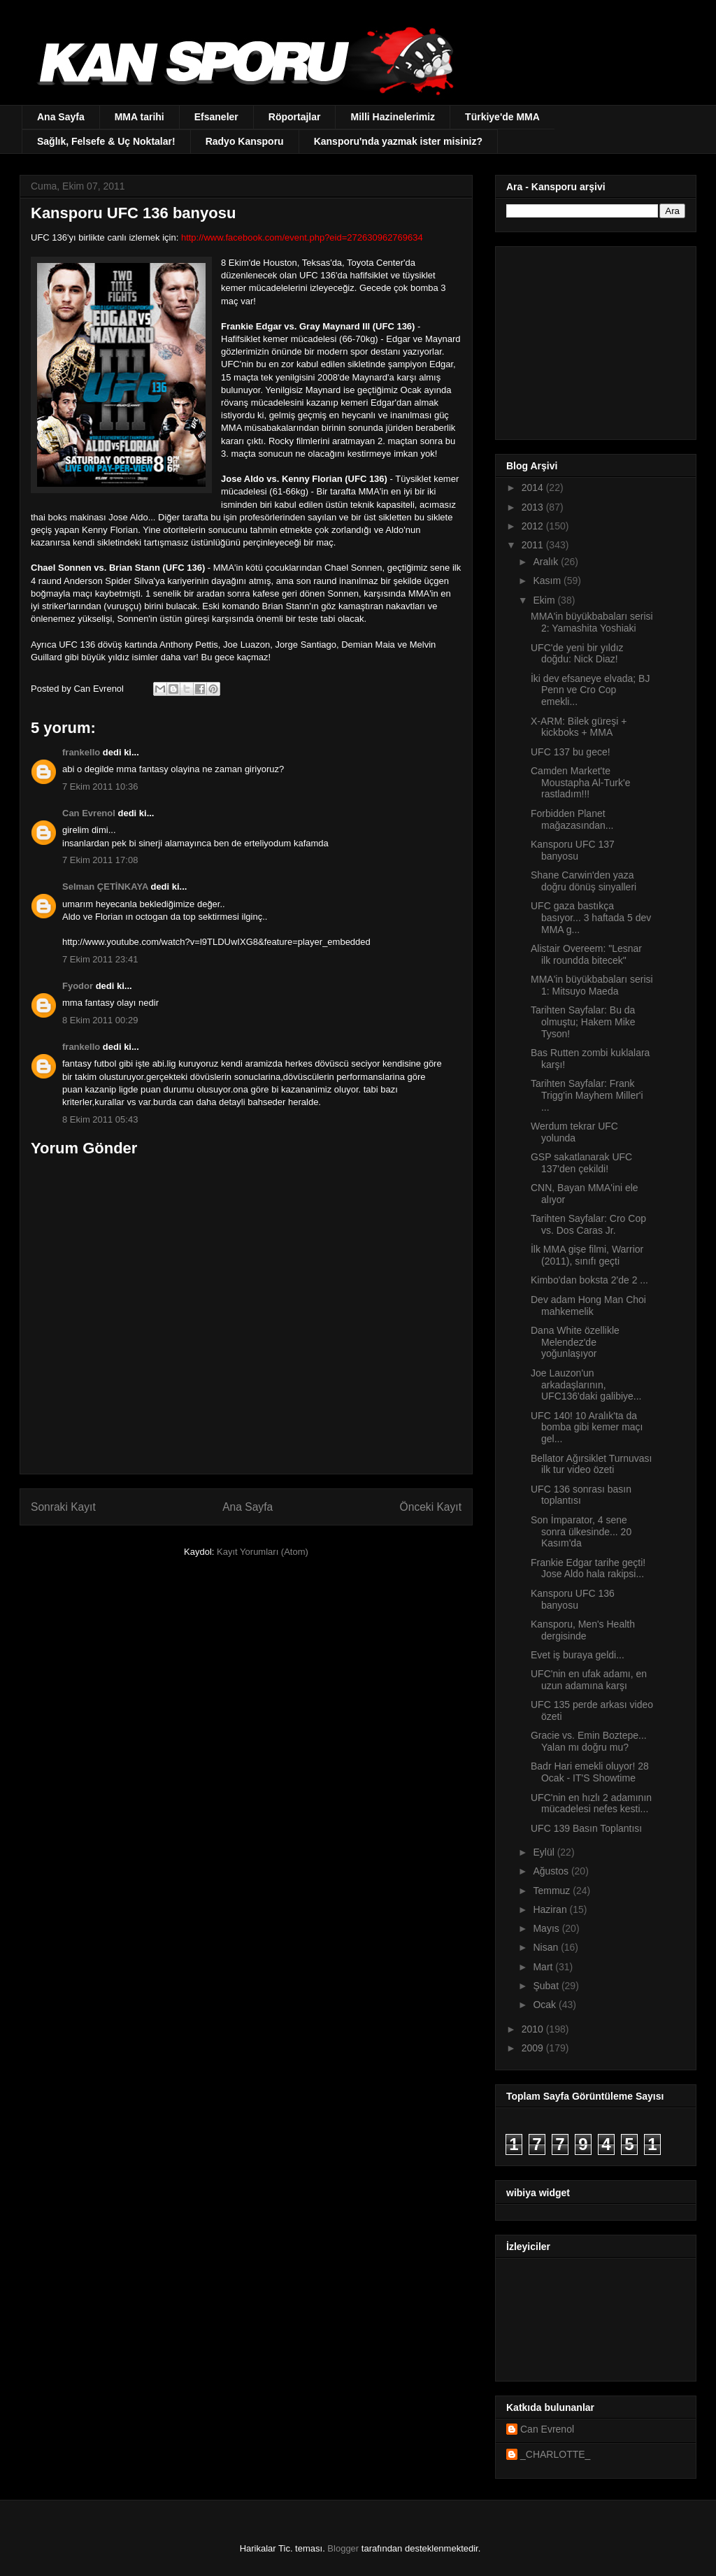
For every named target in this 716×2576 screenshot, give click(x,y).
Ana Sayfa (61, 116)
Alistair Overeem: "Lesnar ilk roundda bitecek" (586, 954)
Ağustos (552, 1871)
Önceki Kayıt (430, 1507)
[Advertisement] (593, 339)
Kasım (548, 580)
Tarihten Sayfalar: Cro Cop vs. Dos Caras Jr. (588, 1224)
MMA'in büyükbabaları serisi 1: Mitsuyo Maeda (592, 985)
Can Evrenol (88, 813)
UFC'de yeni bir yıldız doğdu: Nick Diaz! (577, 653)
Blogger (343, 2548)
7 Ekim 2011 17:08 (100, 860)
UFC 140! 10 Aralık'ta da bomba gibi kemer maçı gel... (587, 1427)
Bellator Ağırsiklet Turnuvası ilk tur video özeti (591, 1464)
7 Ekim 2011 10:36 (100, 786)
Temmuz (553, 1890)
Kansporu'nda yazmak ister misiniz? (398, 141)
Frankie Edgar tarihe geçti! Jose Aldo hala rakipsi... (588, 1568)
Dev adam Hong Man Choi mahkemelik (588, 1305)
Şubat (547, 1985)
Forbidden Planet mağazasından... (572, 819)
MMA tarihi (139, 116)
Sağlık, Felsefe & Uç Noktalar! (106, 141)
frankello (81, 752)
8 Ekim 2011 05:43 (100, 1119)
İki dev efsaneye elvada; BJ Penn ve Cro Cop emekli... (590, 690)
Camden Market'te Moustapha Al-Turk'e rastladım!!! (580, 782)
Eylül (545, 1852)
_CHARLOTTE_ (555, 2454)
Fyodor (77, 986)
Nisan (547, 1947)
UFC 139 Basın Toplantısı (586, 1828)
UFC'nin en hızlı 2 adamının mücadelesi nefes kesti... (591, 1803)
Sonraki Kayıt (63, 1507)
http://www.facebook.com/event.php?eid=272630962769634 (302, 237)
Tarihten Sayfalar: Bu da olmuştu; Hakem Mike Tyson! (583, 1021)
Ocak (546, 2004)
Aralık (547, 561)
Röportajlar (294, 116)
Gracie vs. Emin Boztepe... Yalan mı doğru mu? (589, 1741)
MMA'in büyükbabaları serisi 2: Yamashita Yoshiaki (592, 622)
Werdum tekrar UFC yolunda (574, 1132)
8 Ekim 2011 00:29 (100, 1020)
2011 (534, 544)
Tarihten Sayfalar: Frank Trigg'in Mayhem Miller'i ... (587, 1095)
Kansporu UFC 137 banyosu (573, 850)
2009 (534, 2048)
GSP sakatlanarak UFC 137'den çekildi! (581, 1162)
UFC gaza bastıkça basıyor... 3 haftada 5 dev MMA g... (591, 917)
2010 (534, 2029)
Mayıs (547, 1928)
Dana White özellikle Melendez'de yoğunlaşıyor (575, 1342)
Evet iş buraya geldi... (577, 1654)
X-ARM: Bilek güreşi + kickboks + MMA (578, 727)
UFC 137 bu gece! (570, 751)
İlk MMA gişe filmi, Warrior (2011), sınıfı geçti (587, 1255)
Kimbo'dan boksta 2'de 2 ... (589, 1280)
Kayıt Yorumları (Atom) (262, 1551)
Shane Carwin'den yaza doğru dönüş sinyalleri (583, 880)
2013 (534, 507)
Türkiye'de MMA (502, 116)
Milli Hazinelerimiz (392, 116)
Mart (544, 1966)
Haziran (551, 1909)
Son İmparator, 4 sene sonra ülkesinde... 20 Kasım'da (581, 1531)
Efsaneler (216, 116)
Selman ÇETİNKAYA (105, 886)
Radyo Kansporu (245, 141)
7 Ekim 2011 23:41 (100, 959)
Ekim (545, 600)
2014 (534, 487)
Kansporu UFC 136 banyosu (573, 1599)
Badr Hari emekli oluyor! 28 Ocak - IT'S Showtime (590, 1772)
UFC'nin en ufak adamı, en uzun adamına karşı (589, 1679)
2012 (534, 526)
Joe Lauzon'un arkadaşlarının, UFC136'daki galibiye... (586, 1384)
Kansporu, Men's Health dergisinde (583, 1630)
